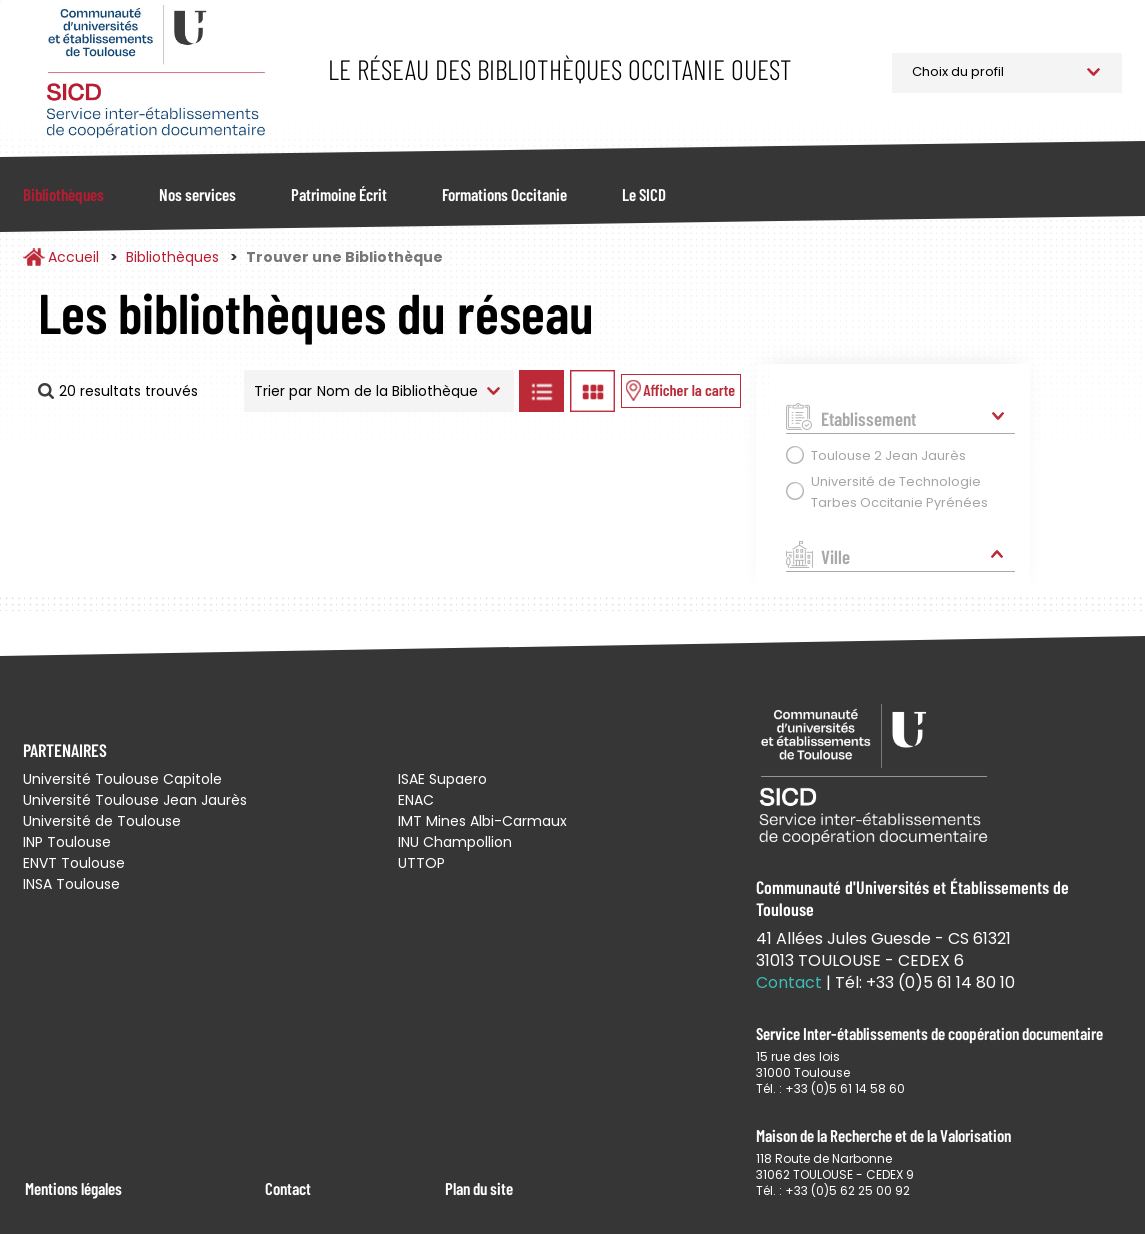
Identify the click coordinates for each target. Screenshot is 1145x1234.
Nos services (197, 194)
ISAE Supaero (442, 779)
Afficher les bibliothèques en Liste (542, 391)
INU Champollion (455, 842)
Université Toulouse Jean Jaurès (135, 800)
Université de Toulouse (102, 821)
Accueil (73, 257)
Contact (288, 1188)
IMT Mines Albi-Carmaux (482, 821)
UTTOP (421, 863)
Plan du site (479, 1188)
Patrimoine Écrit (339, 194)
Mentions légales (73, 1188)
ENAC (416, 800)
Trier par (283, 391)
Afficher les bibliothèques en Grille (593, 391)
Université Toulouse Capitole (122, 779)
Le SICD (644, 194)
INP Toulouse (67, 842)
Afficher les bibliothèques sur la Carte (681, 391)
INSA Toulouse (71, 884)
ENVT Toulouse (74, 863)
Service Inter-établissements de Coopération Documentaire (155, 72)
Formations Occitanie (504, 194)
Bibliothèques (63, 194)
